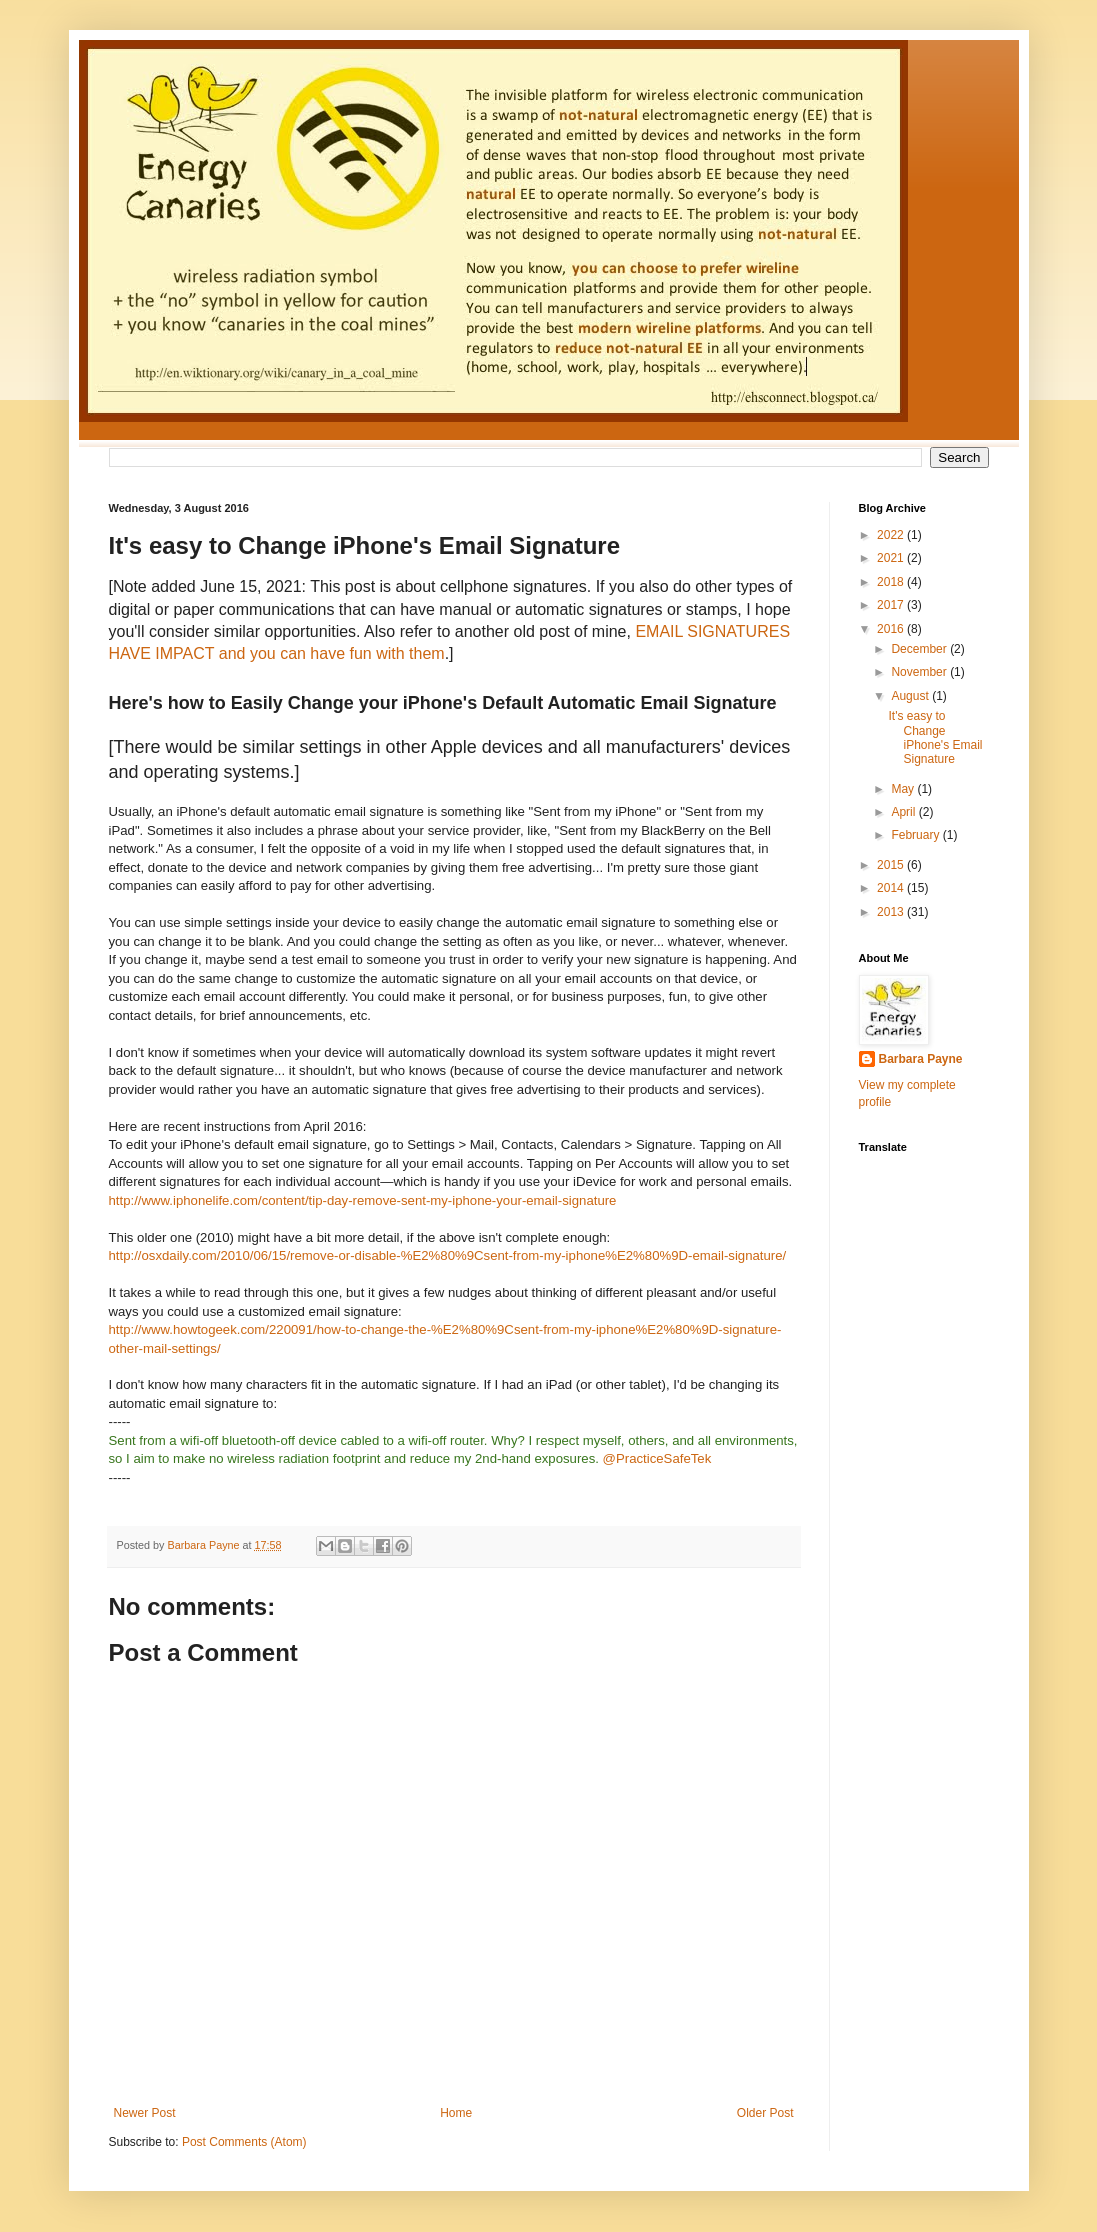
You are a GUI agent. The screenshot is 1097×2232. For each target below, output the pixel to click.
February (916, 835)
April (904, 812)
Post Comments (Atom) (244, 2142)
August (911, 696)
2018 (892, 582)
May (904, 789)
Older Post (765, 2113)
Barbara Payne (921, 1059)
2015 (892, 865)
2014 (892, 888)
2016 (892, 629)
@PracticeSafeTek (657, 1458)
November (920, 672)
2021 (892, 558)
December (920, 649)
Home (456, 2113)
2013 (892, 912)
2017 (892, 605)
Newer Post (145, 2113)
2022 (892, 535)
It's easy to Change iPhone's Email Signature (935, 737)
